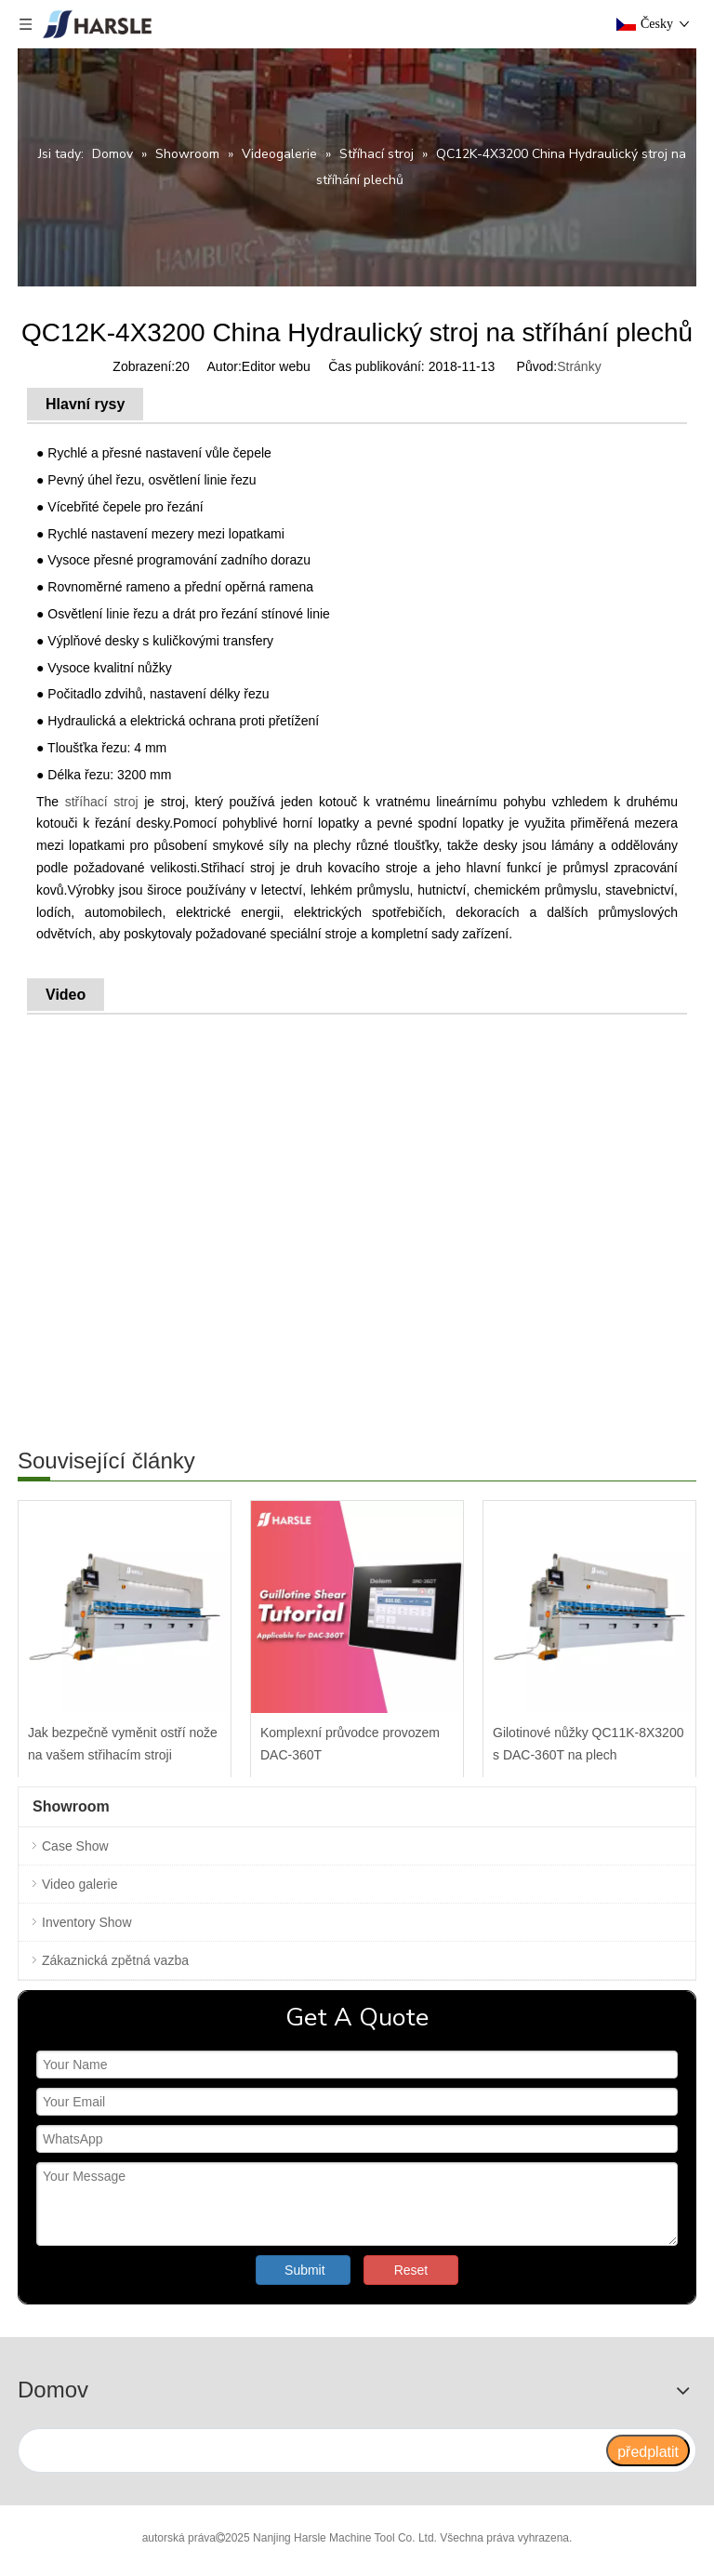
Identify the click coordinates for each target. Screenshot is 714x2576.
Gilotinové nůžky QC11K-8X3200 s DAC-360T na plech (588, 1743)
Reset (411, 2270)
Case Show (75, 1846)
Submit (304, 2270)
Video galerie (79, 1884)
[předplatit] (648, 2450)
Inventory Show (87, 1922)
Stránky (579, 366)
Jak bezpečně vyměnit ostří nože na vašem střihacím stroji (123, 1743)
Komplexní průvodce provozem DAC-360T (350, 1743)
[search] (311, 2450)
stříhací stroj (102, 801)
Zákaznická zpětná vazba (115, 1960)
